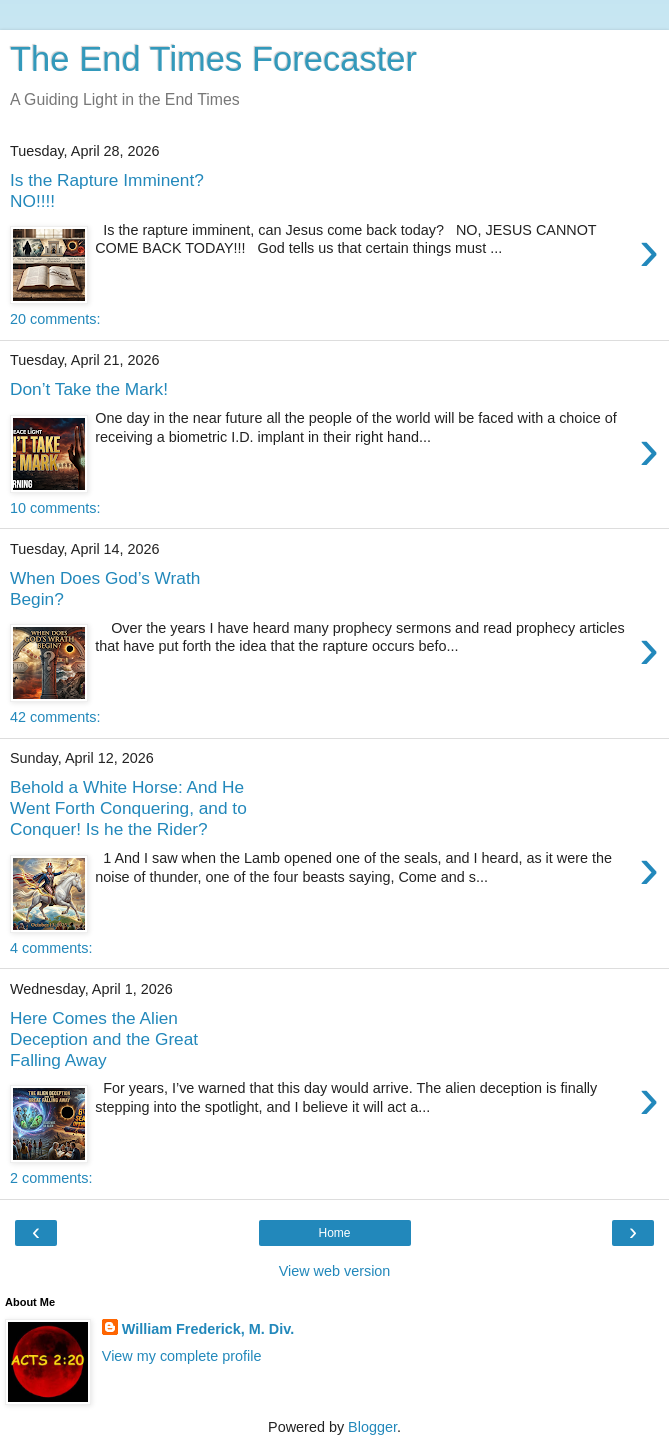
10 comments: (55, 508)
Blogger (372, 1427)
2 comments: (51, 1178)
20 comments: (55, 319)
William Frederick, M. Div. (208, 1329)
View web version (335, 1271)
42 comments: (55, 717)
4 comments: (51, 948)
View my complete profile (182, 1356)
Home (334, 1233)
